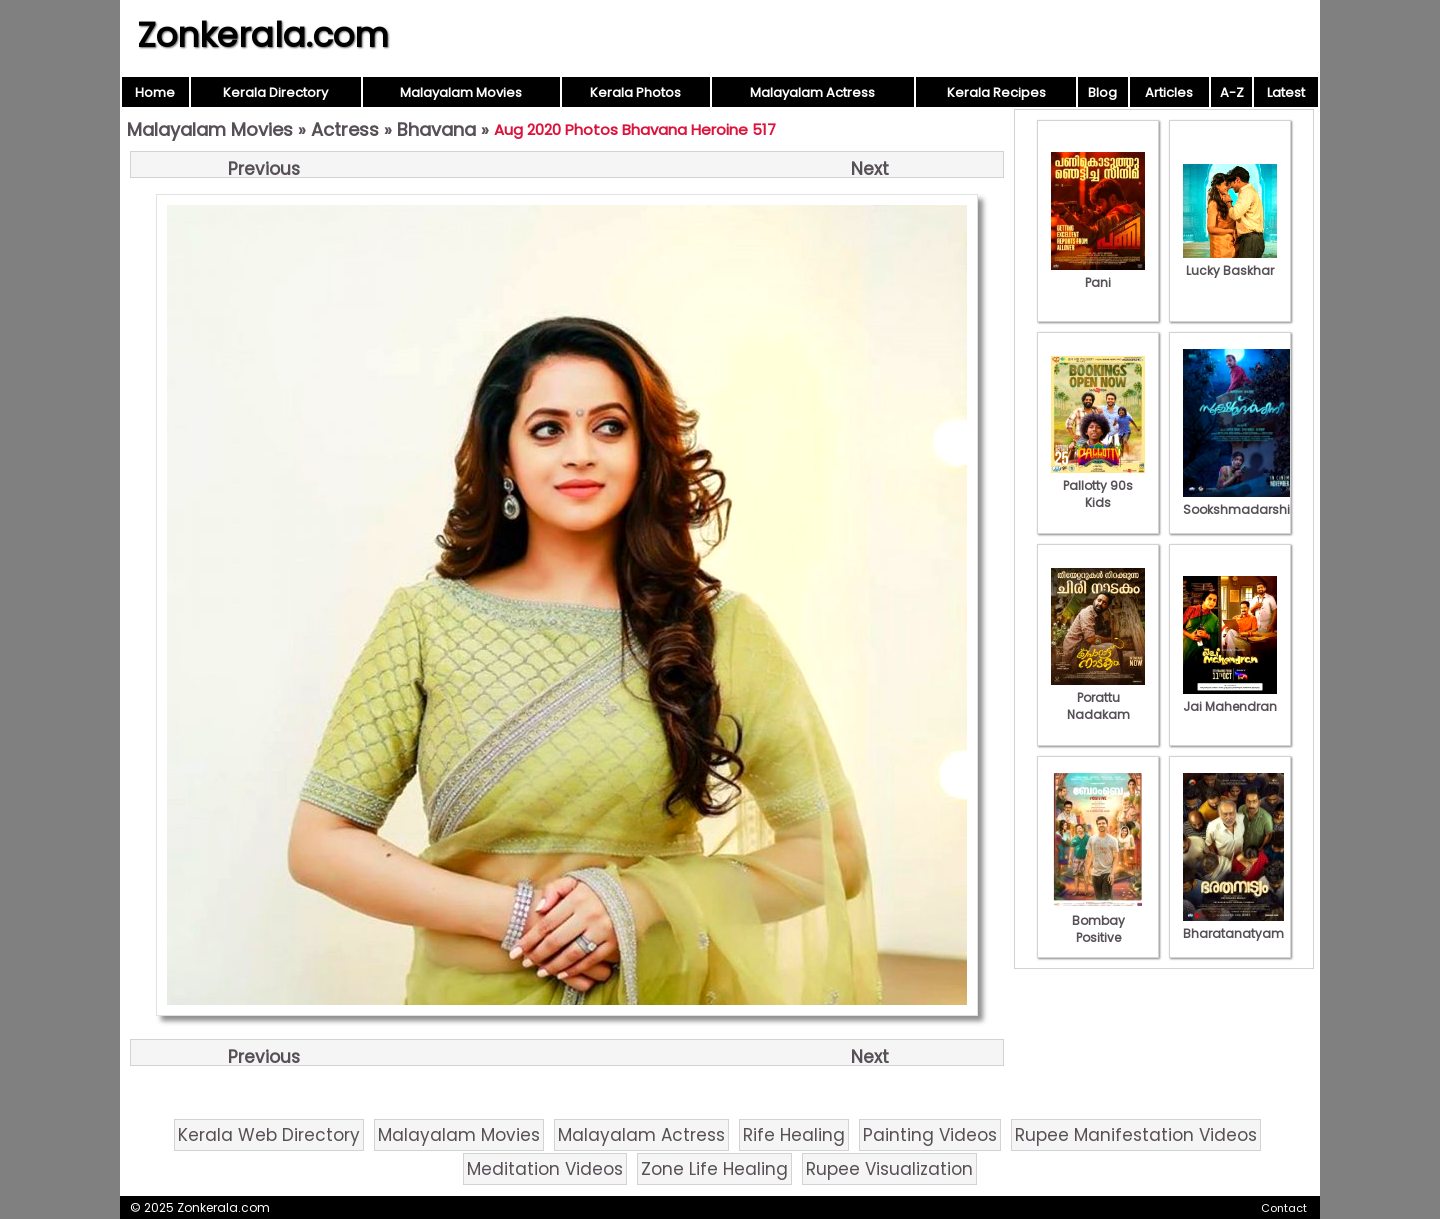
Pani (1098, 274)
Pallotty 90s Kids (1098, 485)
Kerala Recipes (996, 92)
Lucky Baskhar (1230, 262)
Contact (1284, 1208)
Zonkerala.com (263, 35)
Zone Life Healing (714, 1169)
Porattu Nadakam (1098, 697)
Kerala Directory (275, 92)
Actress (345, 129)
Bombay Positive (1098, 920)
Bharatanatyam (1233, 925)
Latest (1286, 92)
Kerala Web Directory (269, 1135)
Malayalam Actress (812, 92)
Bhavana (436, 129)
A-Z (1232, 92)
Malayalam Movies (461, 92)
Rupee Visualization (889, 1169)
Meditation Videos (545, 1169)
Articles (1169, 92)
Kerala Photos (635, 92)
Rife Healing (794, 1135)
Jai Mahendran (1230, 698)
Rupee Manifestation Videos (1136, 1135)
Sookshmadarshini (1242, 501)
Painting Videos (930, 1135)
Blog (1102, 92)
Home (155, 92)
